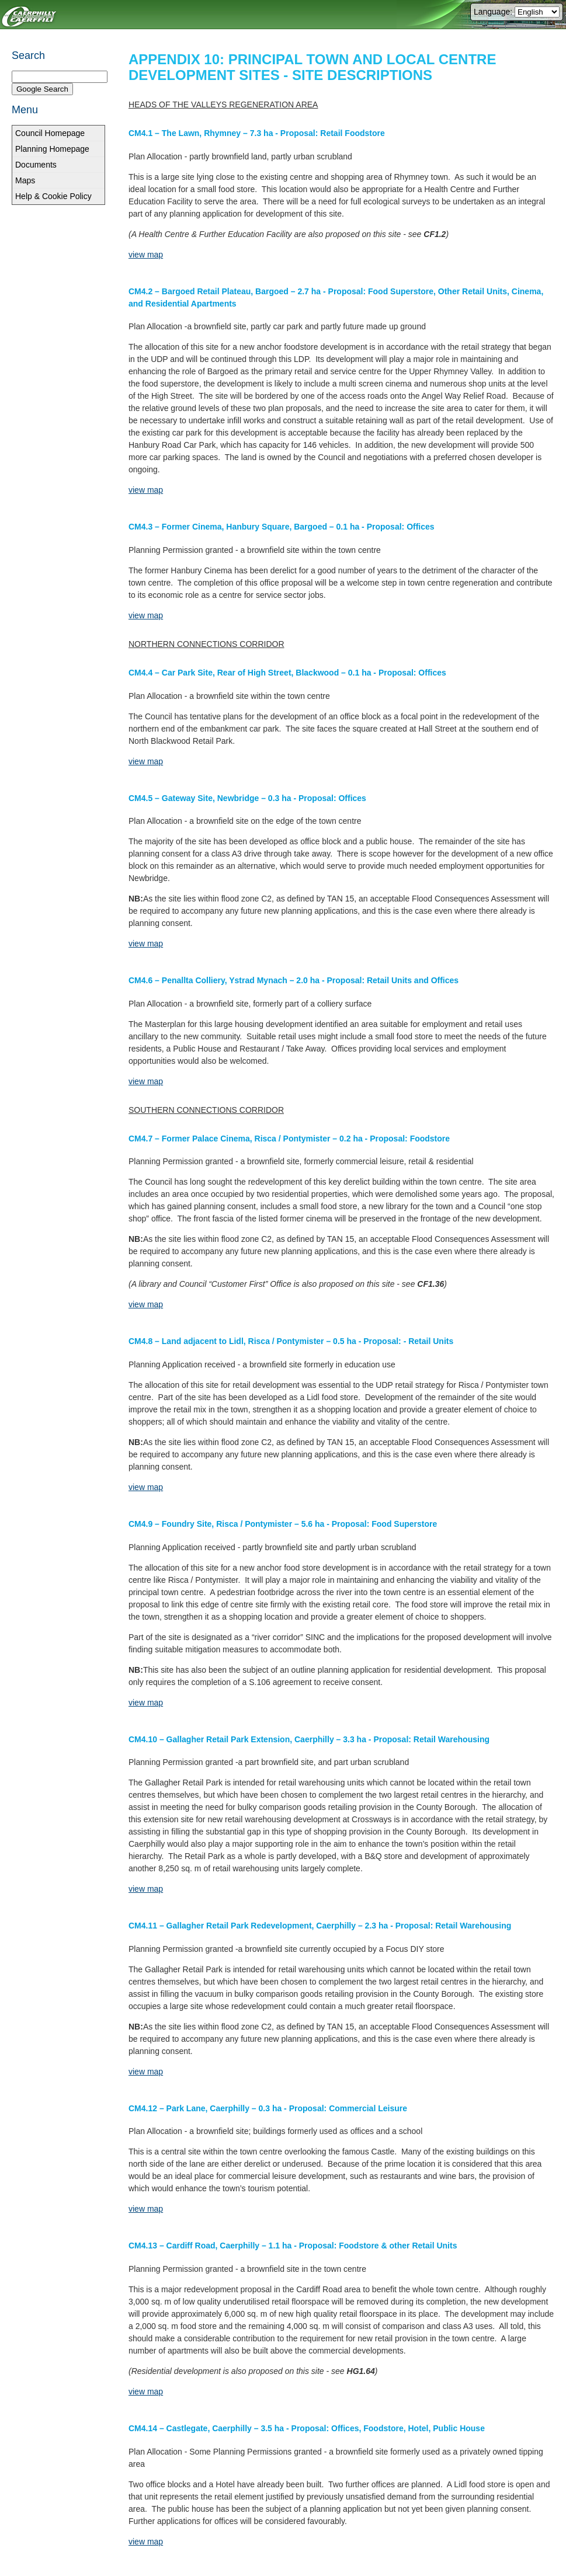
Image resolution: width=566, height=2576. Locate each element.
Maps (25, 180)
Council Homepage (50, 133)
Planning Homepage (52, 149)
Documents (36, 164)
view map (146, 254)
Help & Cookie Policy (53, 196)
